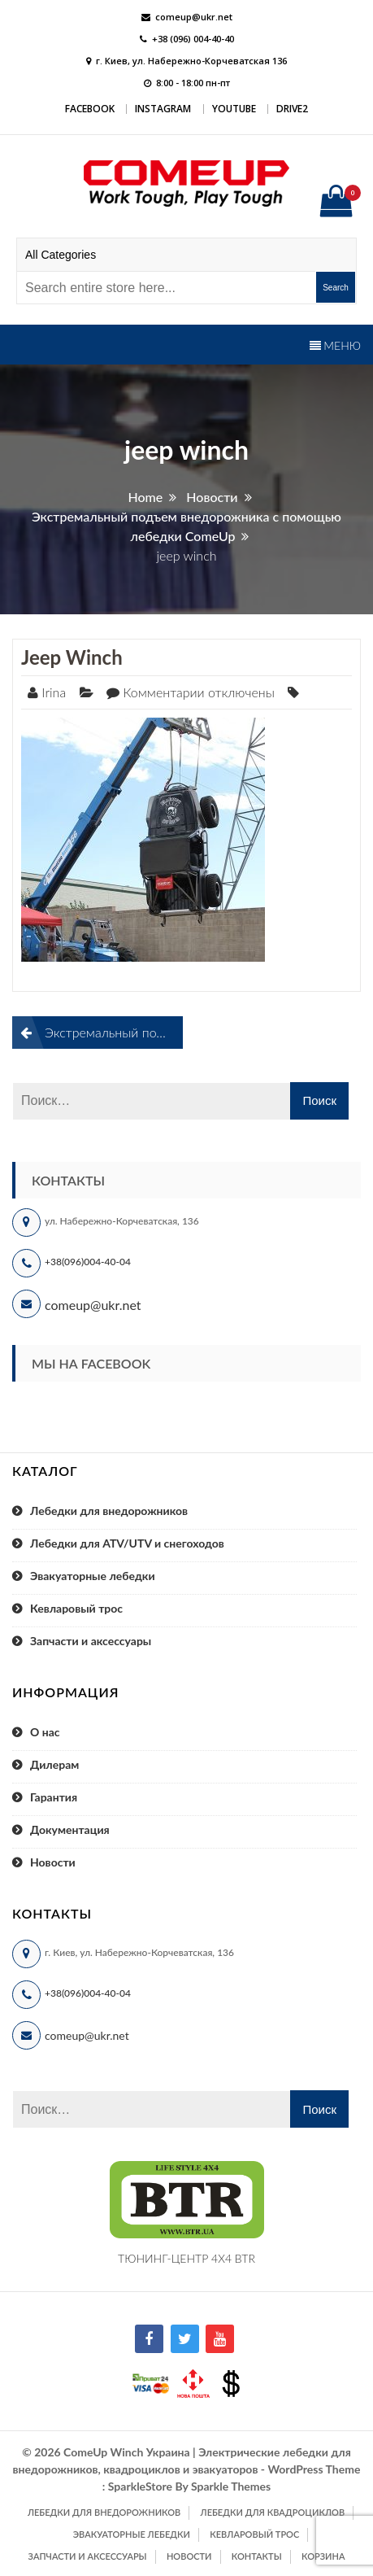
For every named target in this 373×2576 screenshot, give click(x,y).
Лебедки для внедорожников (109, 1510)
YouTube (234, 109)
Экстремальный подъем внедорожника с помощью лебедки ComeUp (114, 1032)
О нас (45, 1732)
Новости (53, 1862)
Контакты (257, 2556)
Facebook (90, 109)
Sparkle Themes (231, 2486)
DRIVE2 (292, 109)
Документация (70, 1829)
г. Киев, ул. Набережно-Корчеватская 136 (191, 61)
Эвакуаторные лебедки (92, 1576)
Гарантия (53, 1797)
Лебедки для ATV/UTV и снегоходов (127, 1543)
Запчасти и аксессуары (90, 1641)
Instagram (163, 109)
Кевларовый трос (76, 1608)
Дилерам (54, 1764)
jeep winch (72, 657)
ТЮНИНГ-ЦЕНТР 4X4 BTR (186, 2258)
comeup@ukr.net (193, 17)
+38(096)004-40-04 (88, 1261)
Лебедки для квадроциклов (273, 2512)
